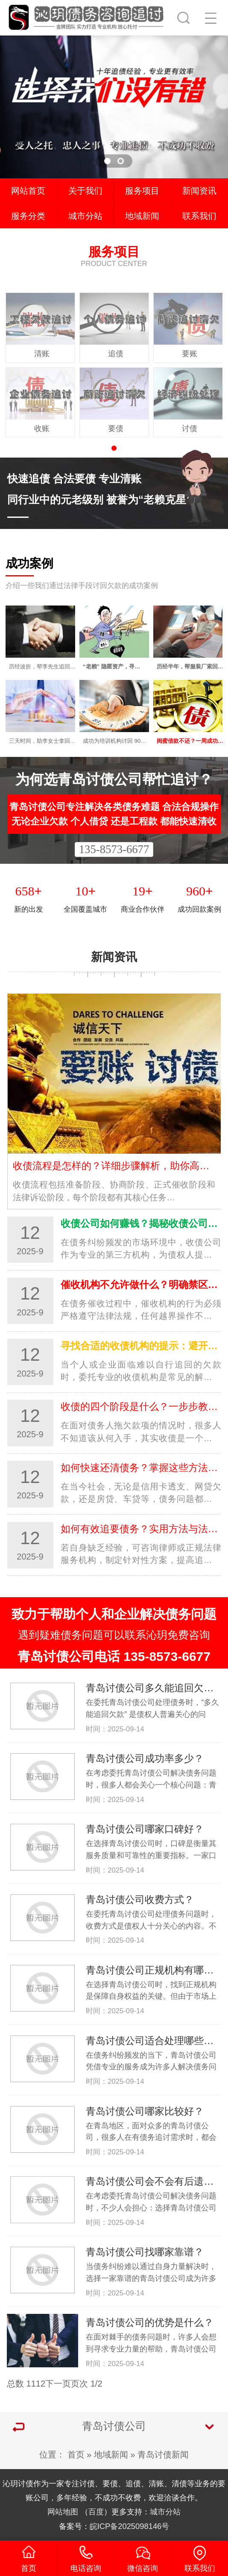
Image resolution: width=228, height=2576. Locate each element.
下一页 (58, 2383)
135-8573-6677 (114, 849)
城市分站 (85, 216)
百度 (96, 2511)
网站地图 (62, 2511)
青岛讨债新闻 (163, 2454)
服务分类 (28, 216)
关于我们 (85, 190)
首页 (76, 2454)
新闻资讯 (199, 190)
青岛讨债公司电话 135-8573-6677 (114, 1656)
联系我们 (199, 216)
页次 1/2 (86, 2383)
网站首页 (28, 190)
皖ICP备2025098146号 (130, 2526)
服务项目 (142, 190)
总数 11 (21, 2383)
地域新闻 (142, 216)
